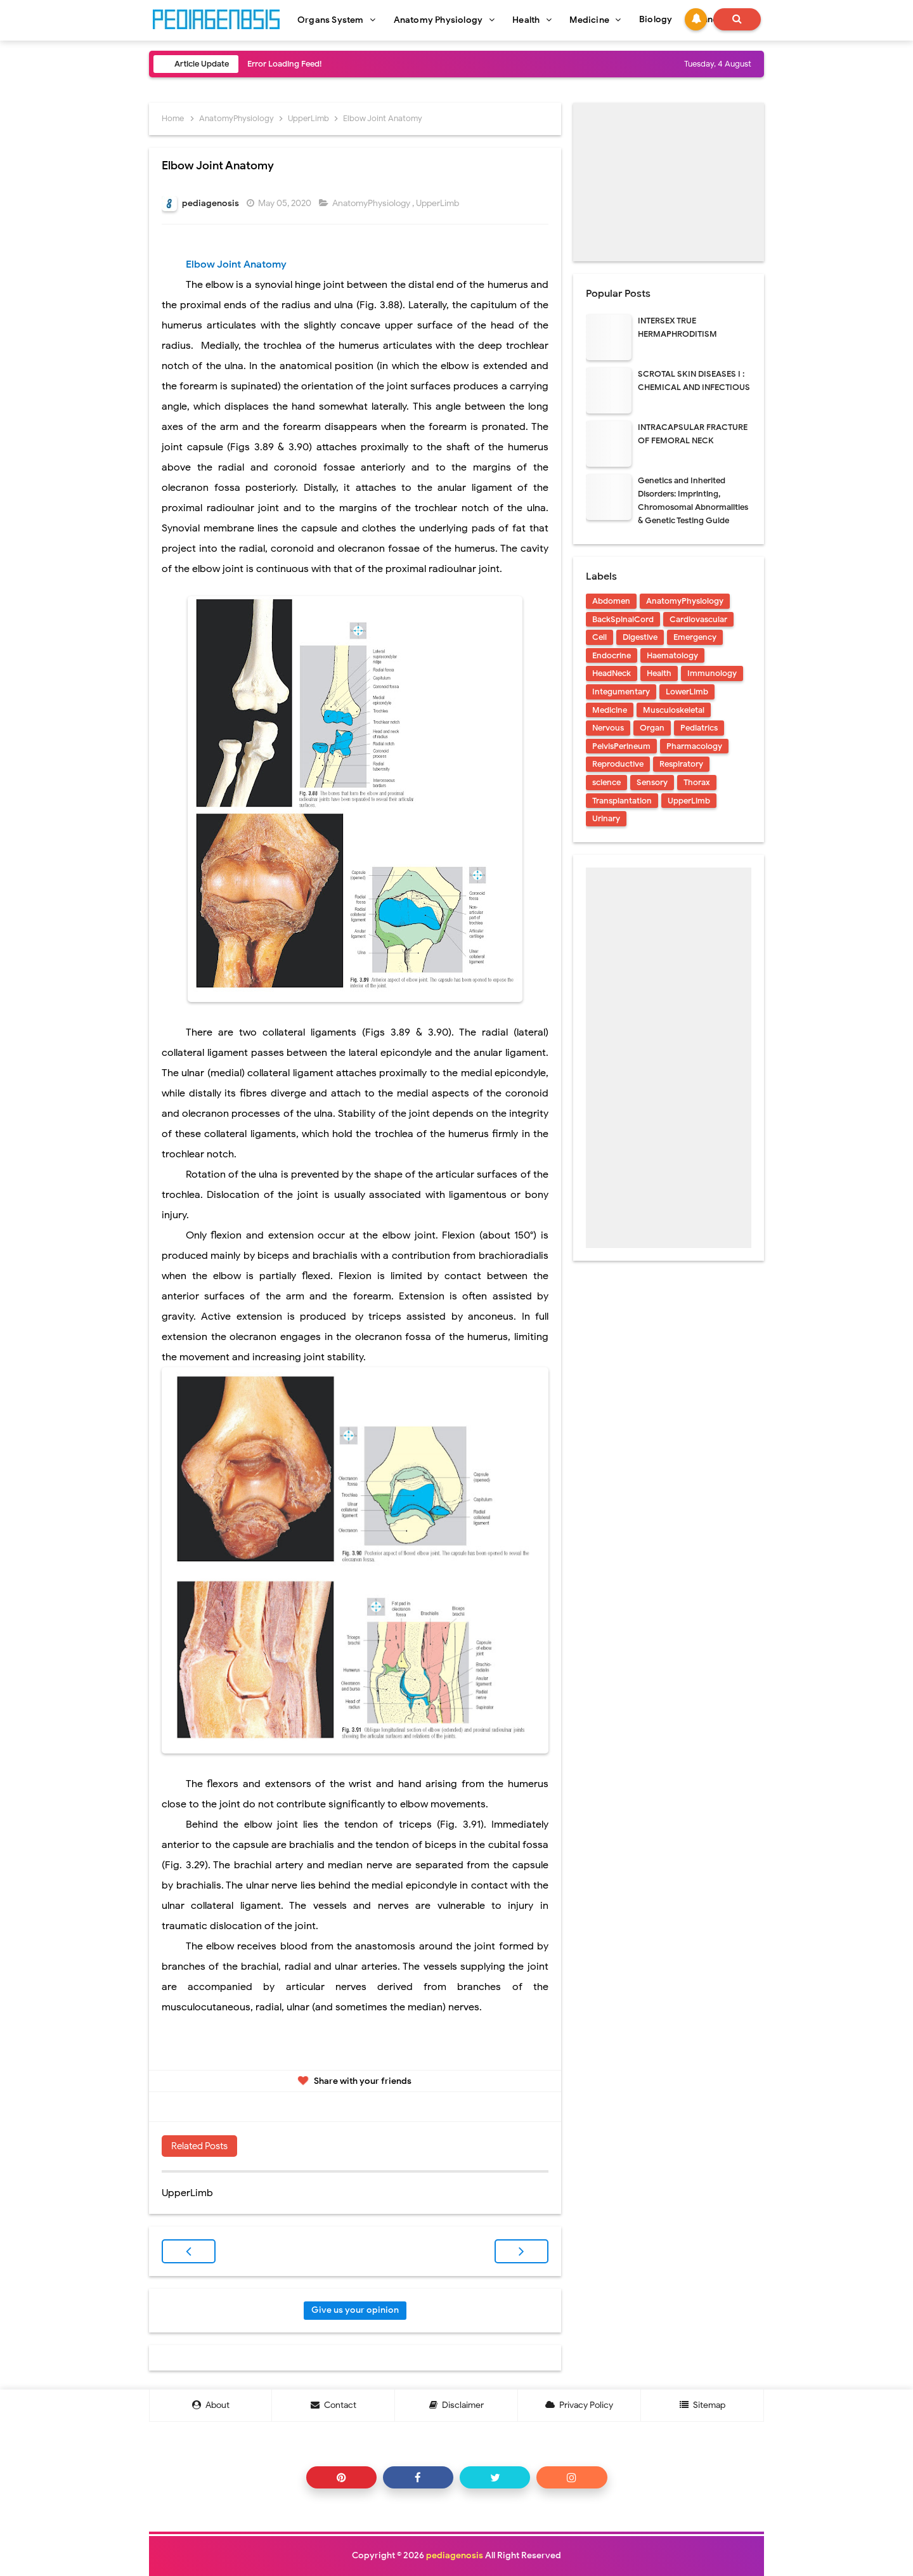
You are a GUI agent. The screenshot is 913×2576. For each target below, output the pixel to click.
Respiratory (681, 763)
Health (659, 673)
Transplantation (622, 800)
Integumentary (621, 691)
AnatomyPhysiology (372, 203)
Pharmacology (694, 746)
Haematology (672, 655)
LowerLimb (687, 691)
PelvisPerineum (621, 746)
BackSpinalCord (623, 619)
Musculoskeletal (673, 710)
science (606, 782)
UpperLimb (438, 203)
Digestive (640, 637)
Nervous (608, 727)
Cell (599, 637)
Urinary (606, 818)
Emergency (694, 637)
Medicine (609, 710)
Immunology (712, 673)
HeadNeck (611, 673)
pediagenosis (454, 2555)
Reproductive (618, 763)
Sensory (652, 782)
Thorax (696, 782)
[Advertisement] (668, 182)
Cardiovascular (698, 619)
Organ (652, 727)
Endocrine (611, 655)
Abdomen (611, 600)
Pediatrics (699, 727)
